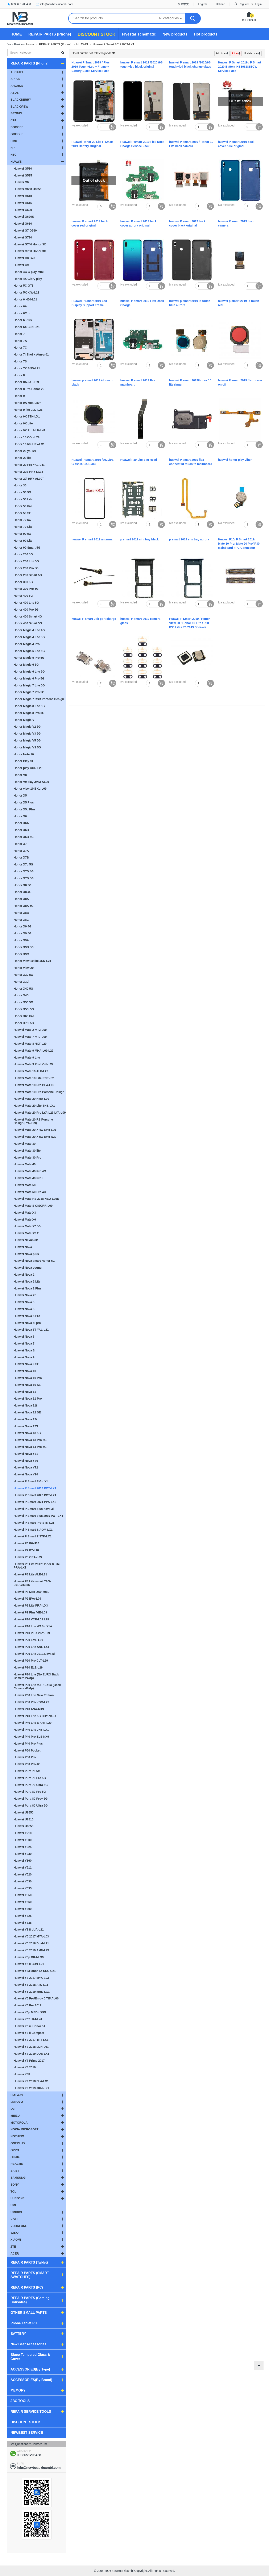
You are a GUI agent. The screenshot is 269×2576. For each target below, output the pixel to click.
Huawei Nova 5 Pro (27, 1316)
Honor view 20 (24, 967)
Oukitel (15, 2157)
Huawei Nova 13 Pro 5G (30, 1440)
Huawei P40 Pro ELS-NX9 (31, 1736)
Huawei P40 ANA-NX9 (29, 1709)
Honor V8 (20, 775)
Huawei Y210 (23, 1833)
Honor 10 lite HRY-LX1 (29, 444)
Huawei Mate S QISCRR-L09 (33, 1205)
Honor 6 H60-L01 (25, 299)
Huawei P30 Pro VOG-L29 (31, 1702)
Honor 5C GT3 (23, 285)
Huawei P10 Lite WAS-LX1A (33, 1626)
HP (13, 147)
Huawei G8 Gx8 (24, 258)
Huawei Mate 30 (25, 1143)
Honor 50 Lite (23, 499)
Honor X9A (21, 940)
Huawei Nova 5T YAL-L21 (31, 1329)
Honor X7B (21, 857)
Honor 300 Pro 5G (26, 588)
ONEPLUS (18, 2143)
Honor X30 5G (23, 974)
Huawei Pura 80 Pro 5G (30, 1791)
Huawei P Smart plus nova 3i (34, 1509)
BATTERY (18, 2333)
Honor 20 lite (23, 458)
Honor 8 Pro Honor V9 (29, 389)
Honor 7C (20, 347)
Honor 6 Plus (23, 320)
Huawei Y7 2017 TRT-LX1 (31, 2039)
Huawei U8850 (23, 1826)
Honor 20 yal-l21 (25, 451)
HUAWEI (82, 44)
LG (13, 2108)
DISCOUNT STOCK (96, 34)
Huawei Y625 (23, 1916)
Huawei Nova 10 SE (27, 1385)
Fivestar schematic (139, 34)
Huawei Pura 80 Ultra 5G (31, 1805)
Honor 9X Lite (23, 423)
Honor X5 (20, 795)
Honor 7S (20, 361)
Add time (221, 53)
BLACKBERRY (21, 99)
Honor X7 (20, 843)
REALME (17, 2163)
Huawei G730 (23, 237)
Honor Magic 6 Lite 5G (29, 671)
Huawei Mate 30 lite (27, 1150)
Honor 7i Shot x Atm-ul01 (31, 354)
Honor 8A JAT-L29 (26, 382)
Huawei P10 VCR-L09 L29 (31, 1619)
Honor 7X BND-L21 (27, 368)
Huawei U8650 (23, 1812)
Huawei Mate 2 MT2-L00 (30, 1029)
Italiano (220, 4)
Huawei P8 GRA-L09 (28, 1557)
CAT (13, 120)
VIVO (14, 2219)
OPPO (15, 2150)
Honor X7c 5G (23, 864)
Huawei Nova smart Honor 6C (34, 1260)
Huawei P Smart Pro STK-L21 (34, 1522)
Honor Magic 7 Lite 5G (29, 685)
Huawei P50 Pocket (27, 1750)
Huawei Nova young (28, 1267)
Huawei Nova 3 (24, 1302)
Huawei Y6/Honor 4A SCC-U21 (35, 1971)
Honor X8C (21, 919)
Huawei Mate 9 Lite (27, 1057)
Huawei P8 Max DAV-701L (31, 1592)
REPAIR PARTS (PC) (27, 2287)
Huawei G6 (21, 182)
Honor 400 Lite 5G (26, 602)
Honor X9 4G (23, 926)
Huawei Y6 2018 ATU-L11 (31, 1984)
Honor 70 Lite (23, 526)
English (202, 4)
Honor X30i (21, 981)
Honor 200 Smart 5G (28, 575)
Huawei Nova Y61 (26, 1453)
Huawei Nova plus (26, 1254)
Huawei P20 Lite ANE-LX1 (31, 1647)
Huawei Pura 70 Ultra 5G (31, 1785)
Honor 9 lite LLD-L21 (28, 409)
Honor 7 (19, 334)
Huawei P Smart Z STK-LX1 (32, 1536)
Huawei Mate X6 (25, 1219)
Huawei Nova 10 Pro (28, 1378)
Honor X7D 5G (24, 878)
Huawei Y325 (23, 1847)
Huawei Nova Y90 (26, 1474)
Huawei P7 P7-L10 (26, 1550)
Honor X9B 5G (24, 947)
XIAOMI (16, 2239)
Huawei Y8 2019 (25, 2067)
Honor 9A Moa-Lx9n (27, 402)
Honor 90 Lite (23, 540)
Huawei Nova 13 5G (27, 1433)
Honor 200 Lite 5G (26, 561)
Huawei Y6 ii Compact (29, 2033)
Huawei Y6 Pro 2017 (27, 2005)
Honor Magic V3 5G (27, 733)
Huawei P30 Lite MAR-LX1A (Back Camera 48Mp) (37, 1686)
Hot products (206, 34)
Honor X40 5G (23, 988)
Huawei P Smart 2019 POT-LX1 (113, 44)
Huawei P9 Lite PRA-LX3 (31, 1605)
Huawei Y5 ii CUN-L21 (29, 1964)
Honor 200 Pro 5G (26, 568)
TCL (13, 2191)
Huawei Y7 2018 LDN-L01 (31, 2046)
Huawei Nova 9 (24, 1357)
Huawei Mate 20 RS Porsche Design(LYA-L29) (33, 1121)
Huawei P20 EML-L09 (28, 1640)
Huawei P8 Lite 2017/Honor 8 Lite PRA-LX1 (37, 1565)
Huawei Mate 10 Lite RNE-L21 (34, 1078)
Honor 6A (20, 306)
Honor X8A (21, 899)
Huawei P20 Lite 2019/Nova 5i (34, 1653)
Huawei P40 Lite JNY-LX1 (31, 1729)
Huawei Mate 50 (25, 1185)
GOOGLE (17, 134)
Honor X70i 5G (24, 1023)
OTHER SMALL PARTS (29, 2312)
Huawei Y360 (23, 1860)
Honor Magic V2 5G (27, 726)
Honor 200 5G (23, 554)
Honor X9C (21, 954)
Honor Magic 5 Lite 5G (29, 651)
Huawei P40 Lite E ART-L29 (32, 1722)
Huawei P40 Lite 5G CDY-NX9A (35, 1716)
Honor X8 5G (23, 885)
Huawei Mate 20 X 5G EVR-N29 (35, 1136)
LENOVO (17, 2101)
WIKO (14, 2232)
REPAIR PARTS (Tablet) (29, 2262)
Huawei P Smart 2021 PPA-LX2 (35, 1502)
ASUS (15, 92)
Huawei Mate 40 (25, 1164)
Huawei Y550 (23, 1895)
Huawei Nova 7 (24, 1343)
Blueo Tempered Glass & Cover (30, 2356)
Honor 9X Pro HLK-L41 (29, 430)
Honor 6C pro (23, 313)
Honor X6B (21, 830)
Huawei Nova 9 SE (26, 1364)
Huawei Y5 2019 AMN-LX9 (31, 1950)
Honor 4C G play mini (29, 272)
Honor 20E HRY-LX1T (28, 471)
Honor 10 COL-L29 (27, 437)
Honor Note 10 (24, 754)
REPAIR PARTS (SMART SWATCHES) (30, 2275)
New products (174, 34)
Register (244, 4)
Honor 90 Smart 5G (27, 547)
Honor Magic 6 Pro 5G (29, 678)
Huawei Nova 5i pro (27, 1323)
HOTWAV (17, 2095)
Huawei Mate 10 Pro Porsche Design (39, 1092)
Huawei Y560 (23, 1902)
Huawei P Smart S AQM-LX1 (33, 1529)
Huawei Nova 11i (25, 1405)
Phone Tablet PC (24, 2323)
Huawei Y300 (23, 1840)
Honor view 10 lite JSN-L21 (32, 961)
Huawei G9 (21, 265)
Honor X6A (21, 823)
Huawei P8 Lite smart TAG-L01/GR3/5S (32, 1583)
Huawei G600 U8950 (27, 189)
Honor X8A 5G (23, 905)
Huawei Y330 (23, 1854)
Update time (251, 53)
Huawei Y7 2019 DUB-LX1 (31, 2053)
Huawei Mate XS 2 (26, 1233)
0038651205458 (21, 4)
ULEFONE (18, 2198)
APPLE (15, 78)
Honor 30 (20, 485)
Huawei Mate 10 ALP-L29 (31, 1071)
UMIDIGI (16, 2212)
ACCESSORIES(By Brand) (31, 2380)
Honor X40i (21, 995)
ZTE (13, 2246)
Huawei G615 (23, 203)
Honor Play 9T (23, 761)
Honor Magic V (24, 720)
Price (235, 53)
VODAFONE (19, 2226)
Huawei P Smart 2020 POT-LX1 (35, 1495)
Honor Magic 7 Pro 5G (29, 692)
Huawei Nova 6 (24, 1336)
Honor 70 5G (22, 520)
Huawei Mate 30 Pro (27, 1157)
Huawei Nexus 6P (26, 1240)
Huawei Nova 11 (25, 1391)
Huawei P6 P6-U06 (26, 1543)
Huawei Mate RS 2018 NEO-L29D (36, 1198)
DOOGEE (17, 127)
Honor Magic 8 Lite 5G (29, 706)
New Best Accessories (28, 2344)
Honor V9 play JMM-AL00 (31, 782)
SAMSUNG (18, 2177)
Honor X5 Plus (24, 802)
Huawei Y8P (22, 2074)
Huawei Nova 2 (24, 1274)
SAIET (15, 2170)
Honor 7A (20, 340)
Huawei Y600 (23, 1909)
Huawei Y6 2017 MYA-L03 (31, 1977)
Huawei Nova (23, 1247)
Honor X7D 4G (24, 871)
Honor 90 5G (22, 533)
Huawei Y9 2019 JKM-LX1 (31, 2088)
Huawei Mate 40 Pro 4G (30, 1171)
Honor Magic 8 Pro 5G (29, 713)
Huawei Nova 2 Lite (27, 1281)
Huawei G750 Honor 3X (30, 251)
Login (258, 4)
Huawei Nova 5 (24, 1309)
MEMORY (18, 2390)
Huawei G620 (23, 210)
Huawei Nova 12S (26, 1426)
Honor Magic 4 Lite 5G (29, 637)
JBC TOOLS (20, 2401)
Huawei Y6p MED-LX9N (30, 2012)
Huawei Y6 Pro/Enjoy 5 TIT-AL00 (36, 1998)
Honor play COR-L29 (28, 768)
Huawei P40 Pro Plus (28, 1743)
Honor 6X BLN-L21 (27, 327)
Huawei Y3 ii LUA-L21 (29, 1929)
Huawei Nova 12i (25, 1419)
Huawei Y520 (23, 1874)
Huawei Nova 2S (25, 1295)
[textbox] (36, 52)
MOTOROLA (19, 2122)
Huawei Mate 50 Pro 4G (30, 1192)
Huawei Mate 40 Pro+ (28, 1178)
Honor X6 (20, 816)
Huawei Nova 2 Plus (27, 1288)
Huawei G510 (23, 168)
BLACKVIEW (19, 106)
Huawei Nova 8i (24, 1350)
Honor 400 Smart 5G (28, 623)
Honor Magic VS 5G (27, 747)
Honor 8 (19, 375)
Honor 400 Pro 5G (26, 609)
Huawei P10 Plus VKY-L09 (32, 1633)
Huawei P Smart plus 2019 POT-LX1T (39, 1515)
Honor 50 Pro (23, 506)
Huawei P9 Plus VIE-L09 (30, 1612)
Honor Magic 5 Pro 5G (29, 657)
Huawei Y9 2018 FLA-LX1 (31, 2081)
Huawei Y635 (23, 1922)
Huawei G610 (23, 196)
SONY (15, 2184)
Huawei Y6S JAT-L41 (28, 2019)
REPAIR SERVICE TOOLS (31, 2411)
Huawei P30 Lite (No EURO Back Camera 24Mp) (36, 1676)
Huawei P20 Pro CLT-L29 (31, 1660)
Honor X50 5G (23, 1002)
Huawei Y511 (23, 1867)
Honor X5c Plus (24, 809)
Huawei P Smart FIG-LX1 (31, 1481)
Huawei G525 (23, 175)
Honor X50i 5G (24, 1009)
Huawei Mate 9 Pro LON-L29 (33, 1064)
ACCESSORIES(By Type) (30, 2369)
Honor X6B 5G (24, 837)
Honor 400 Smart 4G (28, 616)
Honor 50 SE (22, 513)
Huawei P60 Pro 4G (27, 1764)
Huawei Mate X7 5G (27, 1226)
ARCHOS (17, 85)
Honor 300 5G (23, 582)
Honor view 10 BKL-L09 (30, 788)
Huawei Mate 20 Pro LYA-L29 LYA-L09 (40, 1112)
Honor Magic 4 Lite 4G (29, 630)
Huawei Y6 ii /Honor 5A (30, 2026)
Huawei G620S (24, 216)
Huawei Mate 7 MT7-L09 (30, 1036)
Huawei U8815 (23, 1819)
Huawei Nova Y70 (26, 1460)
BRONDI (16, 113)
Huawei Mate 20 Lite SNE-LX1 (34, 1105)
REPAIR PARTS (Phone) (49, 34)
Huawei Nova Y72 (26, 1467)
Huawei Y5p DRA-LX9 (29, 1957)
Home (30, 44)
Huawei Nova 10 (25, 1371)
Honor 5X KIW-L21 (26, 292)
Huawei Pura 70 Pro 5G (30, 1778)
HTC (14, 154)
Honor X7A (21, 850)
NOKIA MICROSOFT (24, 2129)
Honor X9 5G (23, 933)
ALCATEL (17, 72)
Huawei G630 (23, 223)
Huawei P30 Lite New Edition (34, 1695)
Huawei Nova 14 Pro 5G (30, 1447)
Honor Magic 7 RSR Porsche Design (39, 699)
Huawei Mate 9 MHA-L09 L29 (33, 1050)
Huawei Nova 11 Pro (28, 1398)
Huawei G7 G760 (25, 230)
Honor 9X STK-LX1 (27, 416)
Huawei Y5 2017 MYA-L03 (31, 1936)
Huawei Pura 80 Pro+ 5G (30, 1798)
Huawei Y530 (23, 1881)
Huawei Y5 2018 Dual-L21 (31, 1943)
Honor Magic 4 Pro (27, 644)
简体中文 (183, 4)
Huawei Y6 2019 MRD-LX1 (32, 1991)
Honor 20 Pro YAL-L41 (29, 464)
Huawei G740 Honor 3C (30, 244)
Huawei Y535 (23, 1888)
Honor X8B (21, 912)
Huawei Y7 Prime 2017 (29, 2060)
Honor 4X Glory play (28, 279)
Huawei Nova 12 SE (27, 1412)
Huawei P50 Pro (25, 1757)
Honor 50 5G (22, 492)
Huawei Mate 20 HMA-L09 (31, 1098)
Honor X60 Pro (24, 1016)
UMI (13, 2205)
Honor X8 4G (23, 892)
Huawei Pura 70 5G (27, 1771)
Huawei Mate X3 (25, 1212)
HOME (16, 34)
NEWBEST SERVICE (27, 2432)
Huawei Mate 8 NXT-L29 (30, 1043)
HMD (14, 141)
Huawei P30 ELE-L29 (28, 1667)
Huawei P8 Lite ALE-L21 (30, 1574)
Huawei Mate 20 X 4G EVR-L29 (35, 1129)
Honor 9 (19, 396)
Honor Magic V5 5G (27, 740)
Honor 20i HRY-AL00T (29, 478)
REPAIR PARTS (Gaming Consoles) (30, 2300)
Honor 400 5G (23, 595)
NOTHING (17, 2136)
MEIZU (15, 2115)
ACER (15, 2253)
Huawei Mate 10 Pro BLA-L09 (34, 1085)
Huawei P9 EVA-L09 (27, 1598)
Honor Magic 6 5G (26, 664)
